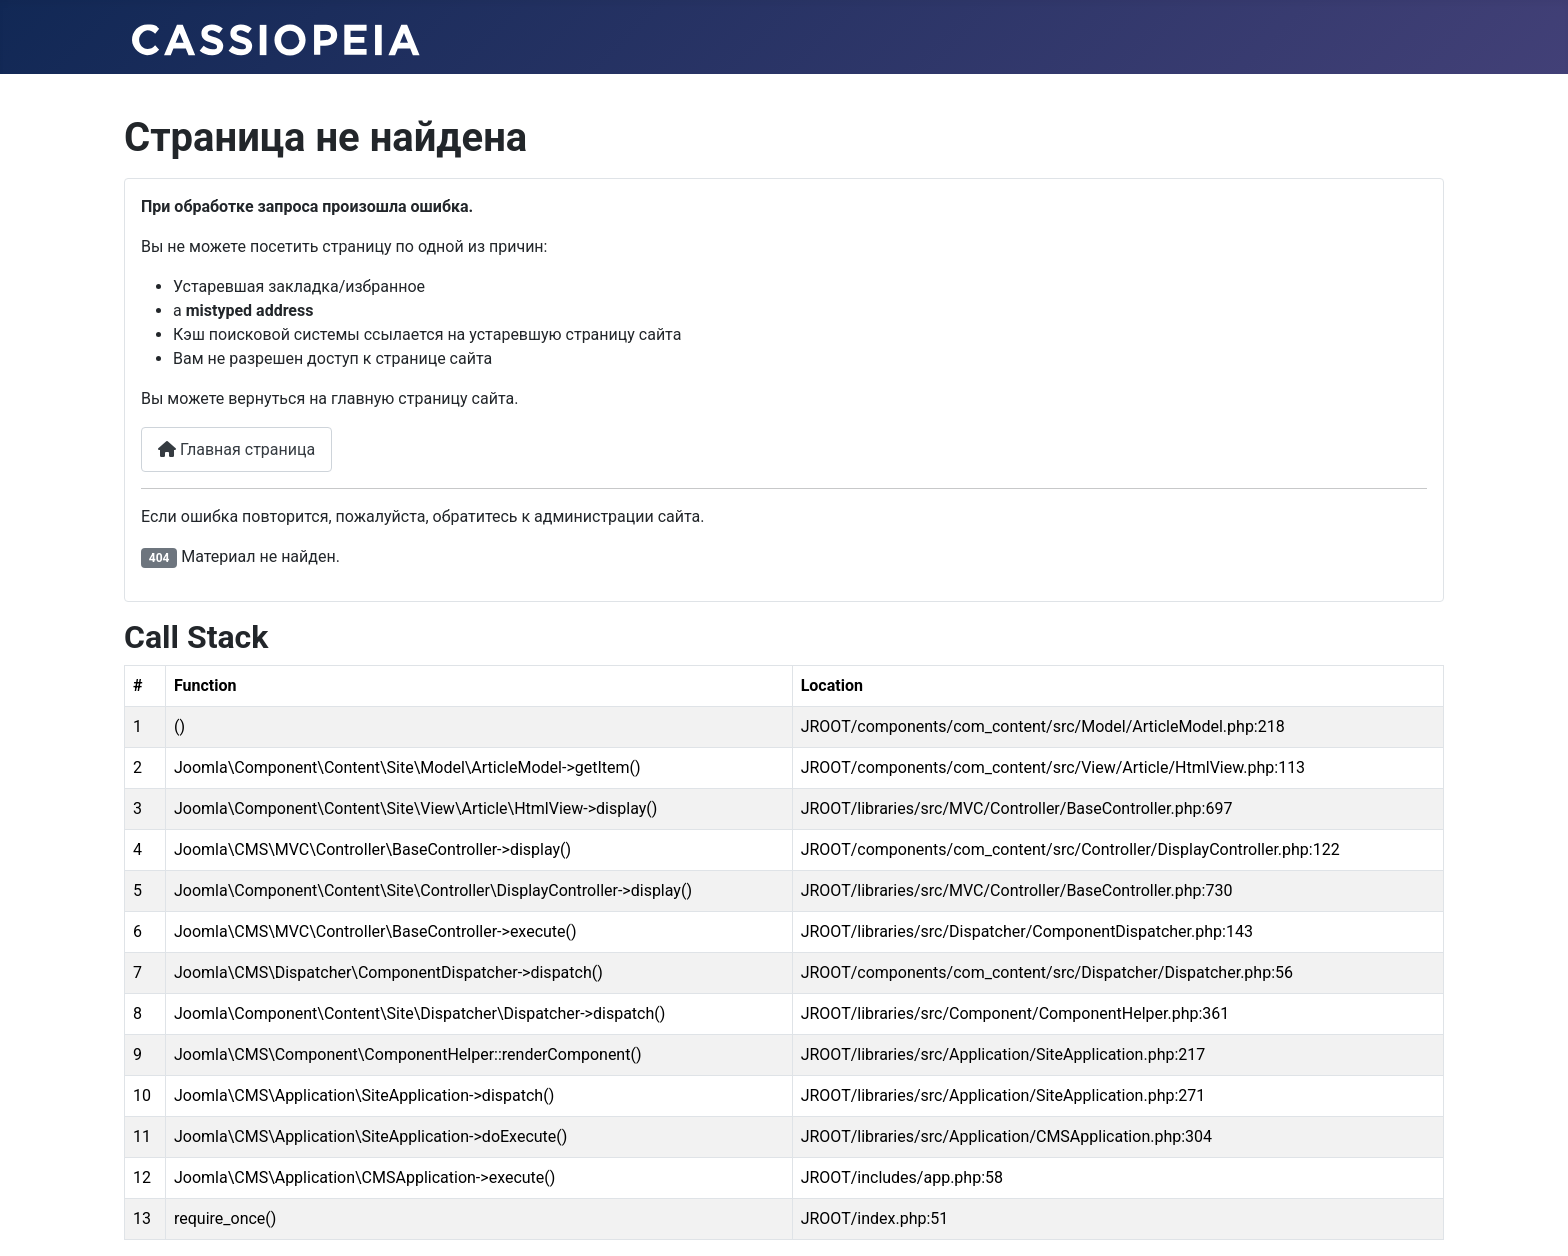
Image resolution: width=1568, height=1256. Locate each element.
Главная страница (236, 449)
